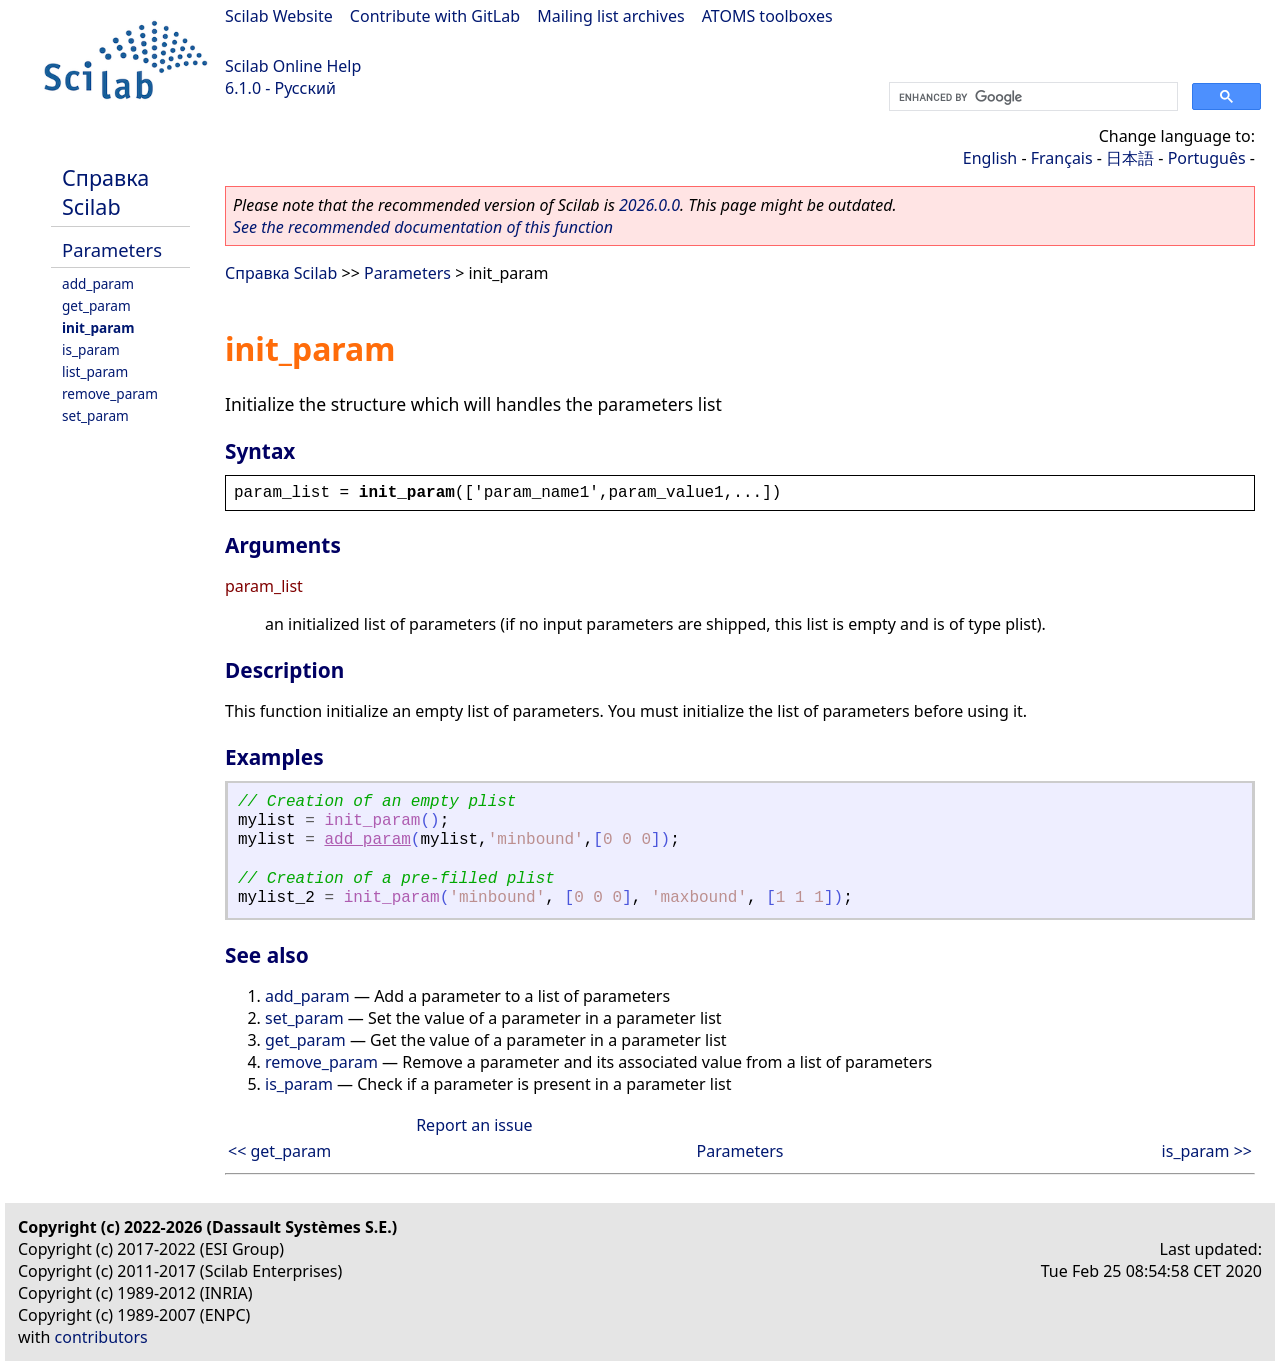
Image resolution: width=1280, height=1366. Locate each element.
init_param (98, 327)
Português (1207, 158)
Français (1062, 158)
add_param (98, 283)
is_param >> (1207, 1151)
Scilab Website (279, 16)
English (990, 158)
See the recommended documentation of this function (423, 227)
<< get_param (279, 1151)
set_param (95, 415)
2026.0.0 (649, 205)
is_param (91, 349)
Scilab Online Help (293, 66)
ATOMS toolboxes (767, 16)
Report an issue (474, 1125)
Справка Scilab (105, 192)
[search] (1031, 97)
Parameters (112, 249)
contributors (101, 1337)
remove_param (110, 393)
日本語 (1130, 158)
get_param (96, 305)
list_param (95, 371)
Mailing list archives (610, 16)
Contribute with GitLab (435, 16)
